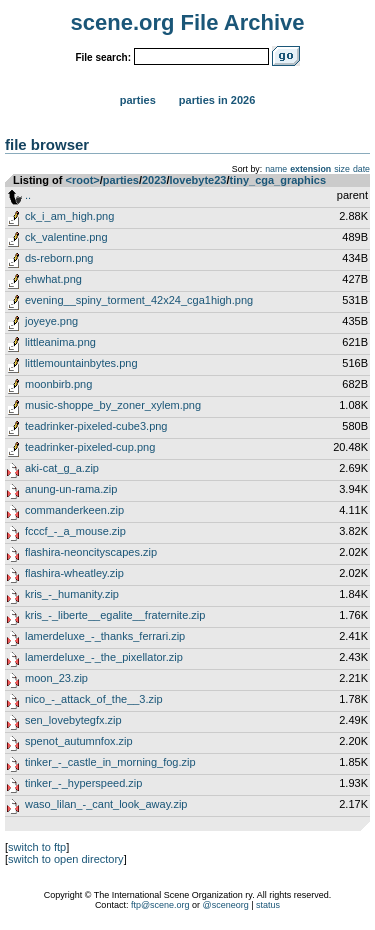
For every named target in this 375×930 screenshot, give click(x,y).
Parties (138, 100)
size (342, 169)
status (268, 905)
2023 (154, 180)
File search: (103, 57)
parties (121, 180)
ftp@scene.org (160, 905)
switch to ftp (37, 847)
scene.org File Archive (188, 22)
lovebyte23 (198, 180)
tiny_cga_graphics (277, 180)
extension (310, 169)
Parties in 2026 (217, 100)
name (276, 169)
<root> (83, 180)
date (361, 169)
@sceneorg (226, 905)
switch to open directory (66, 859)
